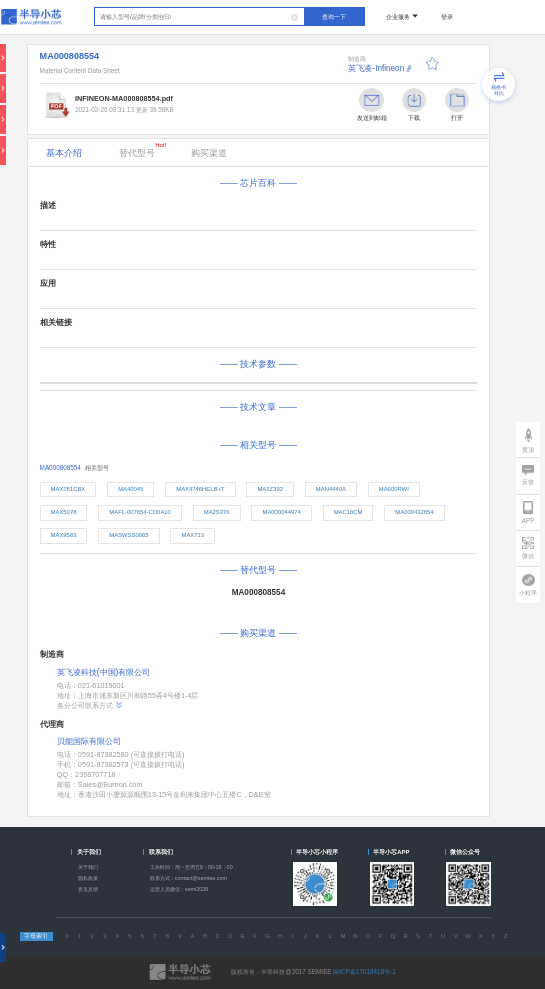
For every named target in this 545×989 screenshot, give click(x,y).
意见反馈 (88, 889)
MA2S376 (217, 512)
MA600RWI (394, 489)
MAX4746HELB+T (200, 489)
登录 (447, 16)
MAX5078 (64, 512)
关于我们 (88, 867)
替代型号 (142, 149)
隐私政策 (88, 878)
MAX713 (192, 535)
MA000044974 (281, 512)
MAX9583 (64, 535)
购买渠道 (209, 153)
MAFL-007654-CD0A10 (140, 512)
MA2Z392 (270, 489)
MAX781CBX (68, 489)
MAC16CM (348, 512)
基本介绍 (64, 153)
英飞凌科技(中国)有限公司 (103, 672)
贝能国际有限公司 (89, 741)
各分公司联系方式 (90, 705)
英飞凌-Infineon (376, 68)
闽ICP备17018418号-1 (364, 971)
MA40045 (130, 489)
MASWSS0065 (128, 535)
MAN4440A (331, 489)
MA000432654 (414, 512)
